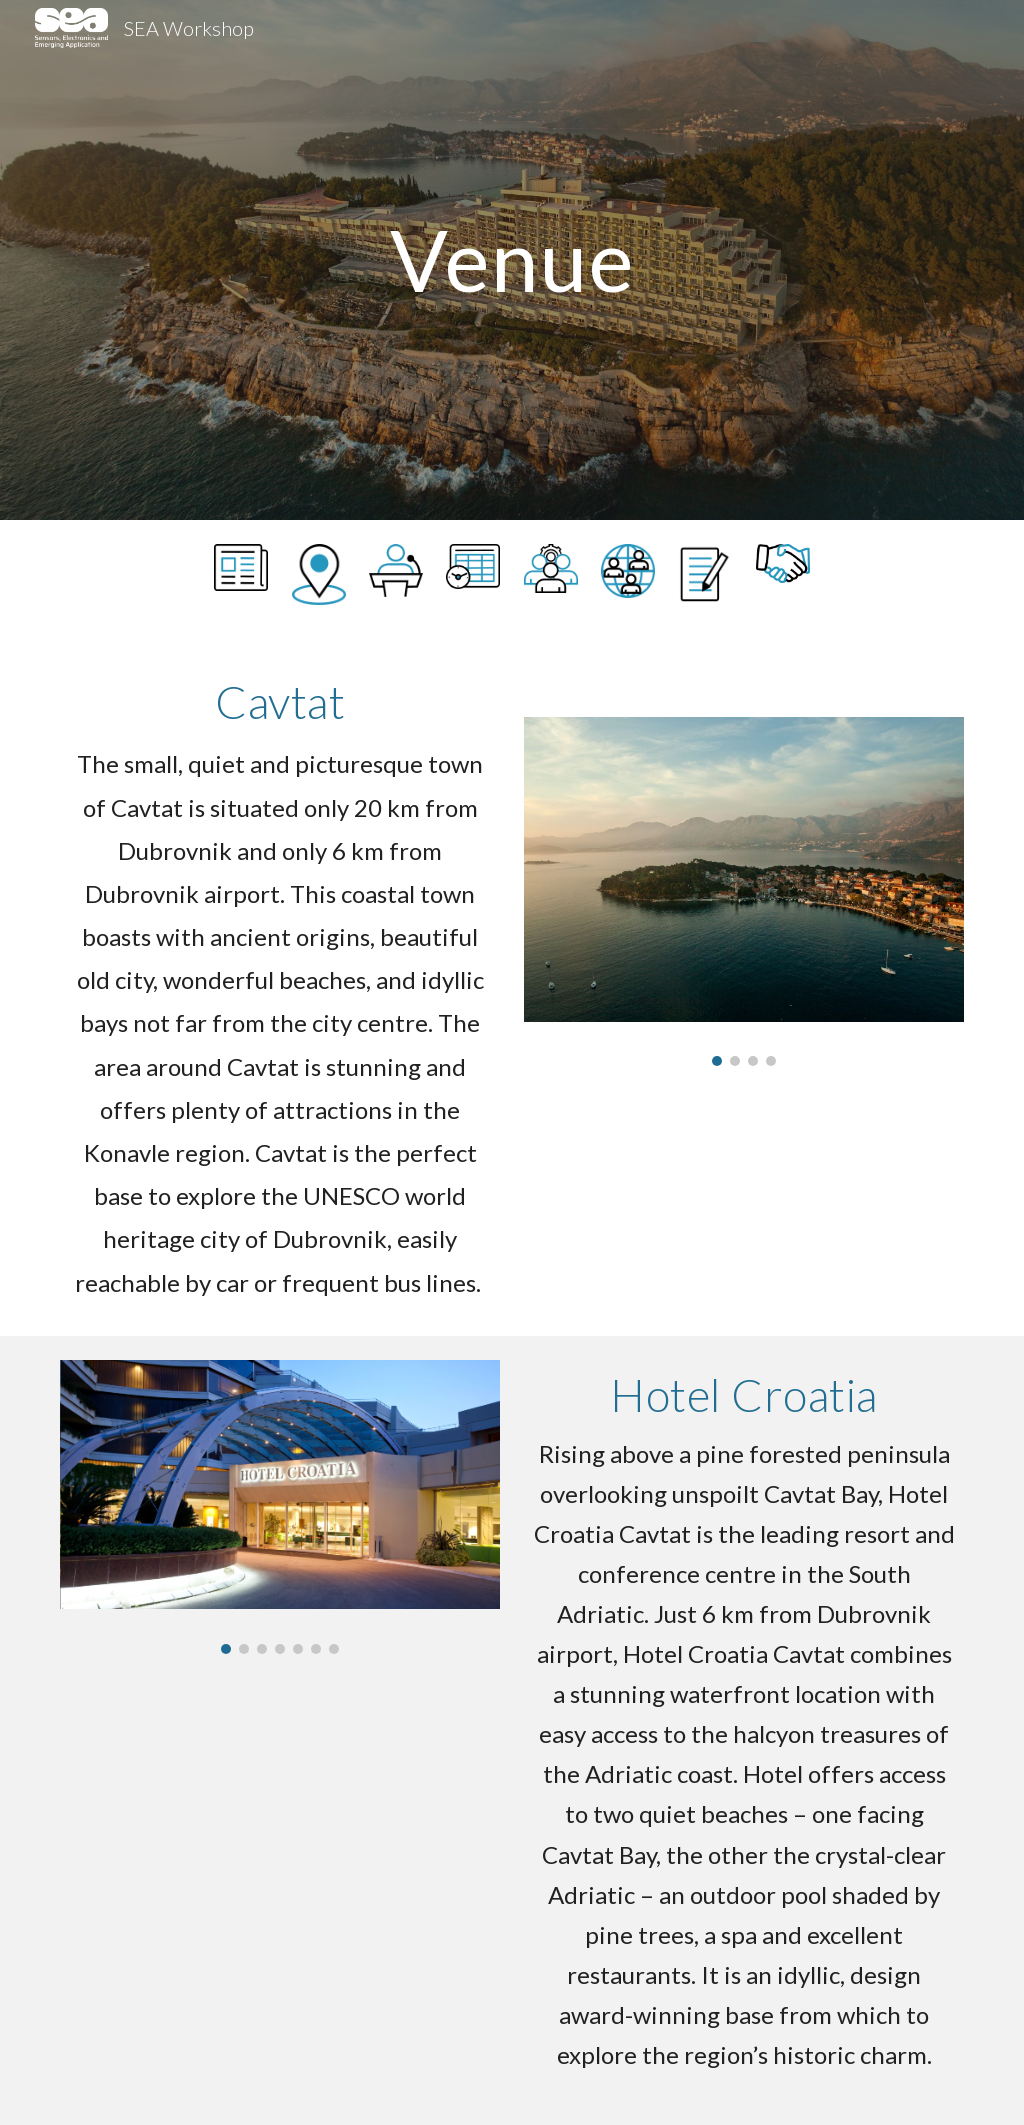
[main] (512, 259)
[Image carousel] (744, 891)
